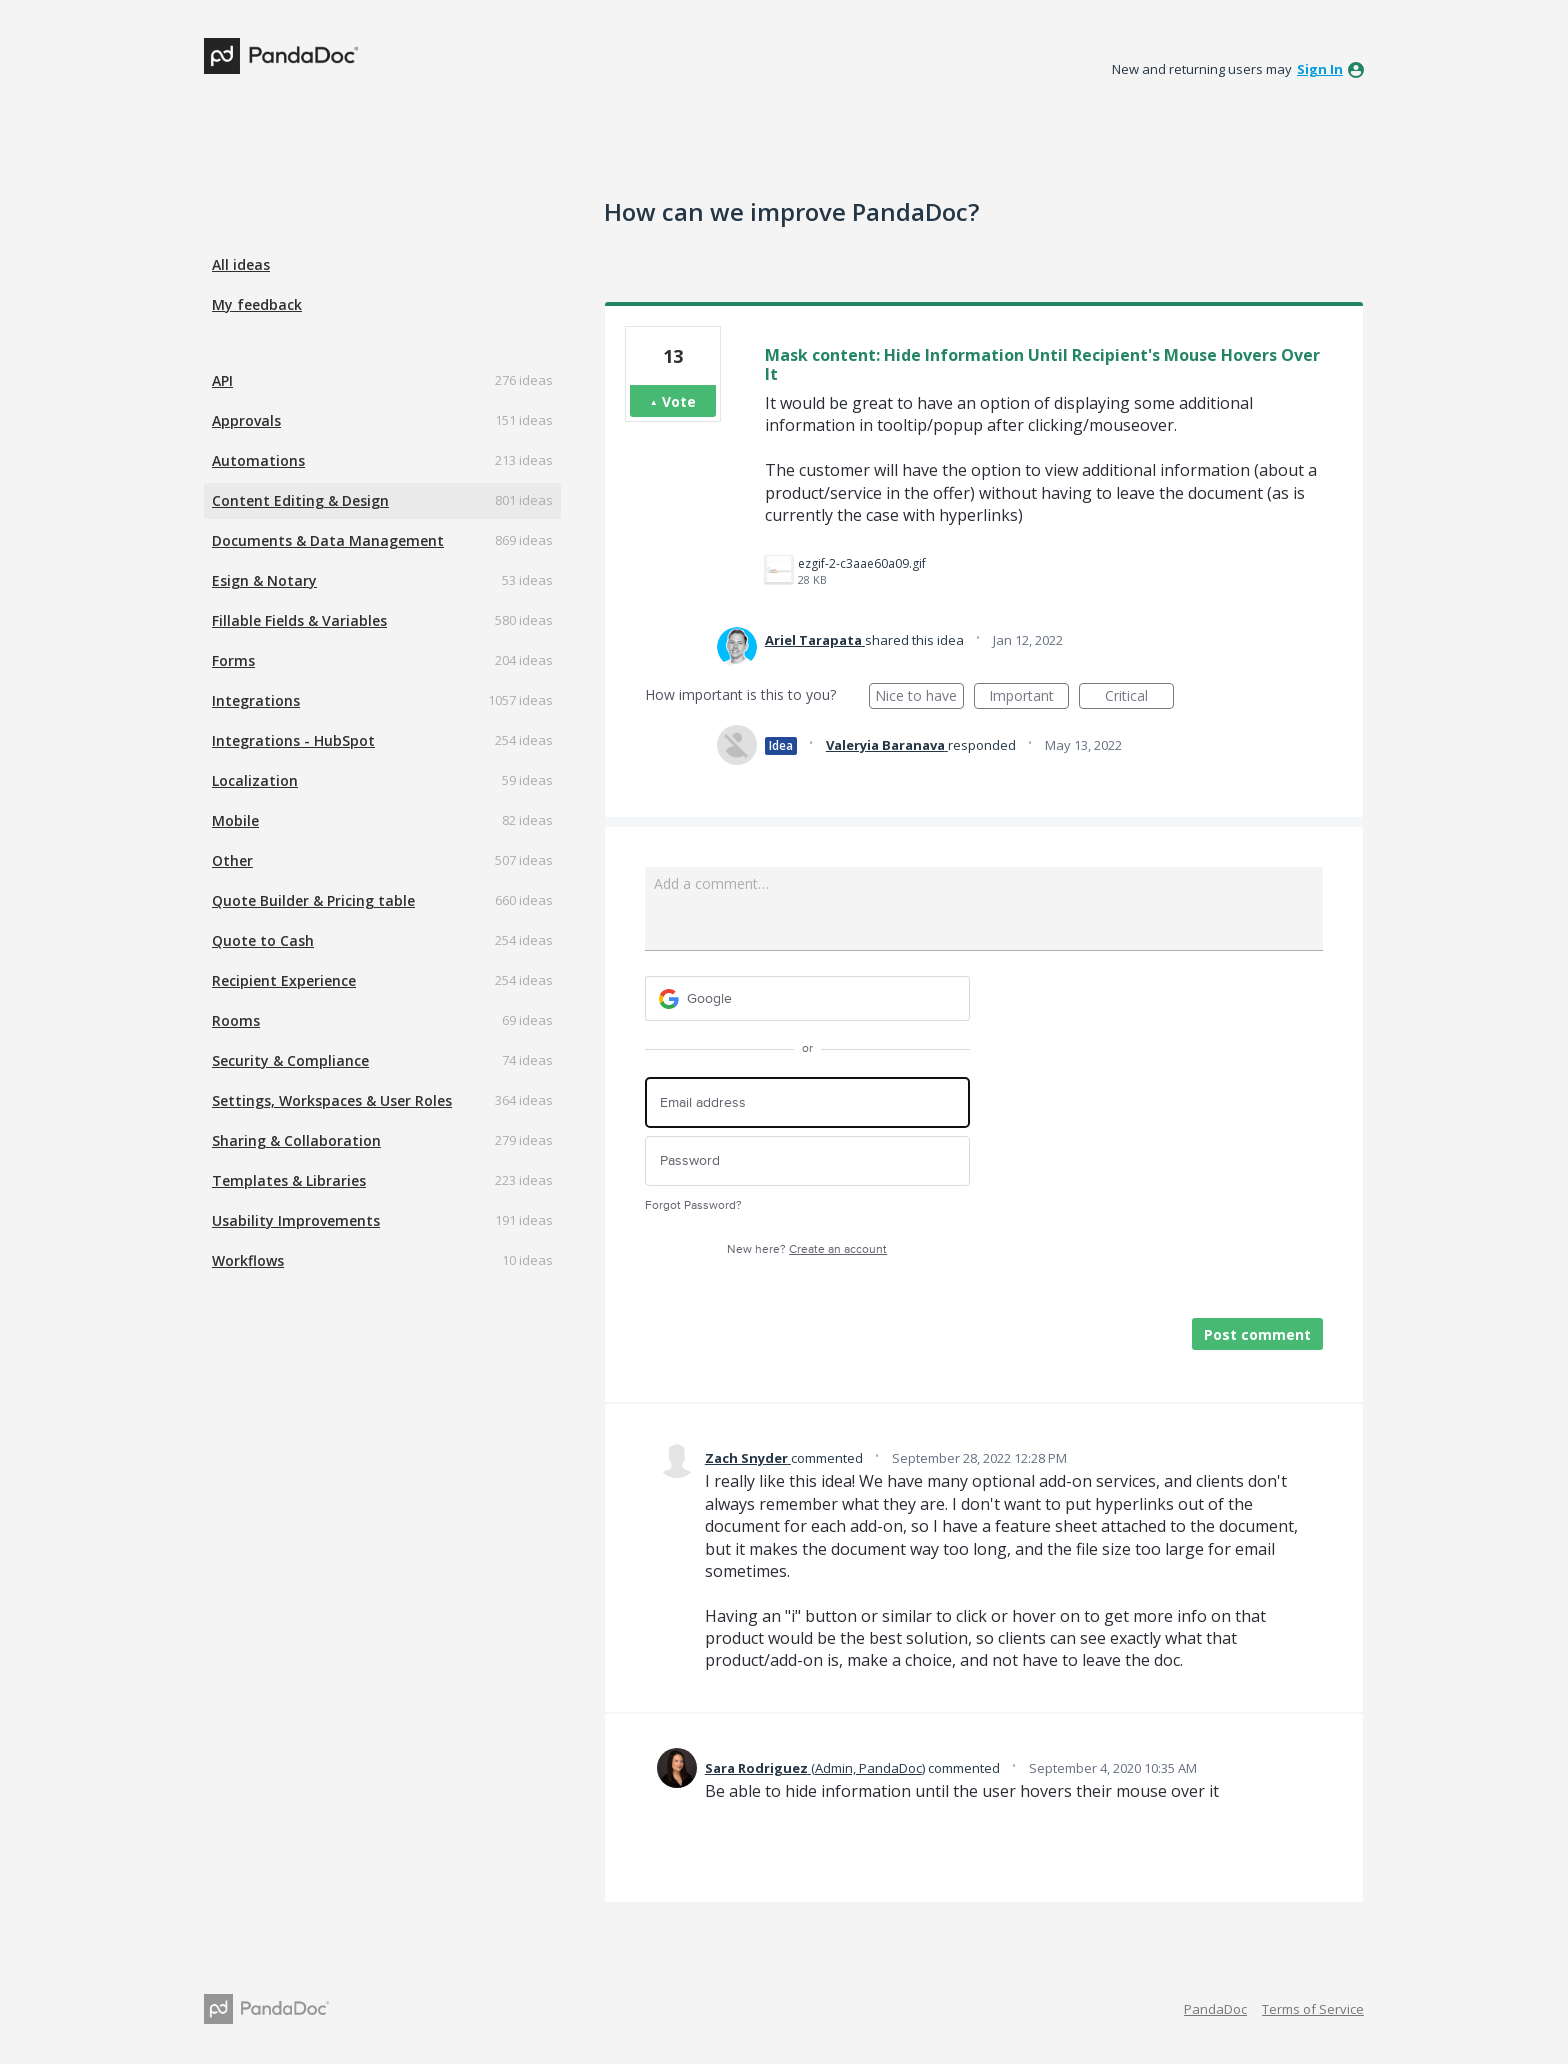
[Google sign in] (807, 998)
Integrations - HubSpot (293, 740)
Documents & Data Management (328, 540)
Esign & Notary (264, 580)
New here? (807, 1249)
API (222, 380)
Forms (233, 660)
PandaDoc (1215, 2009)
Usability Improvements (296, 1220)
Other (232, 860)
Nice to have (919, 697)
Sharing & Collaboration (296, 1140)
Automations (258, 460)
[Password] (807, 1161)
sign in (1320, 69)
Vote (679, 401)
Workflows (248, 1260)
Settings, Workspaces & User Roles (332, 1100)
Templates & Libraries (289, 1180)
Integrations (256, 700)
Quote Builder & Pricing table (313, 900)
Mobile (235, 820)
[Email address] (807, 1102)
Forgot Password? (693, 1205)
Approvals (246, 420)
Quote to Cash (263, 940)
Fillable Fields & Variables (299, 620)
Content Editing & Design (300, 500)
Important (1029, 697)
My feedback (257, 304)
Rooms (236, 1020)
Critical (1139, 697)
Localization (255, 780)
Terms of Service (1313, 2009)
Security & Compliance (290, 1060)
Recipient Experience (284, 980)
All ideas (241, 264)
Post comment (1257, 1334)
